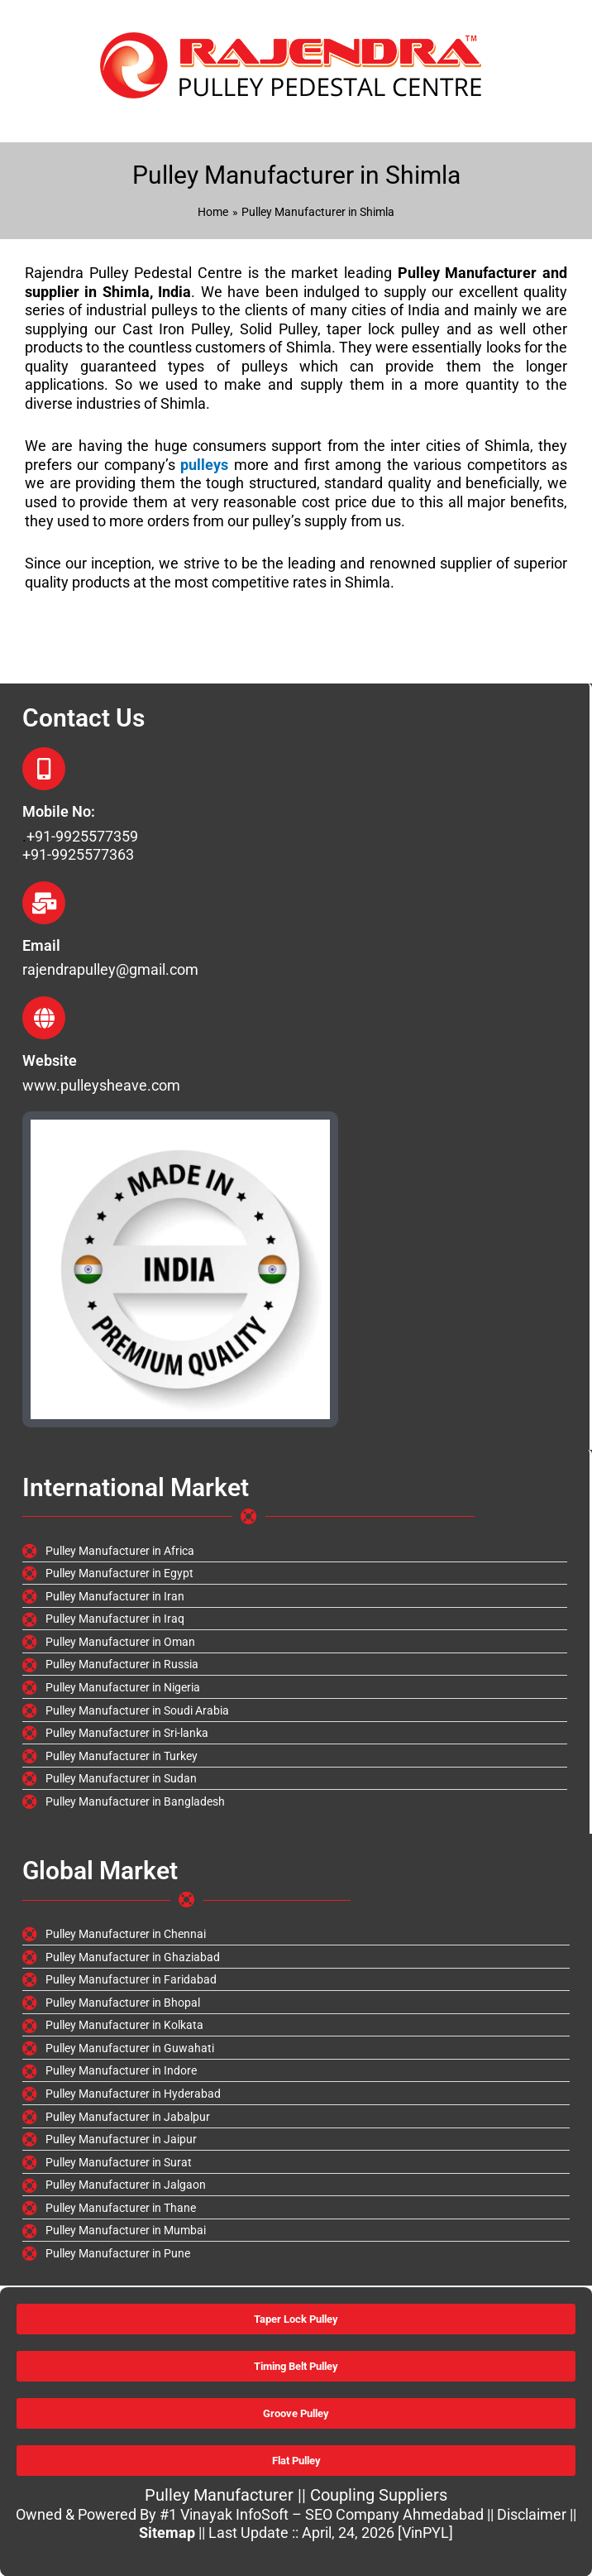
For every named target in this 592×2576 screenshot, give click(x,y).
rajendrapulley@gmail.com (110, 969)
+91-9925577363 (78, 854)
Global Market (100, 1870)
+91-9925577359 (82, 836)
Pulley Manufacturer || (227, 2495)
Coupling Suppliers (378, 2495)
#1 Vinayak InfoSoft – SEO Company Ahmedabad (322, 2514)
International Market (135, 1487)
